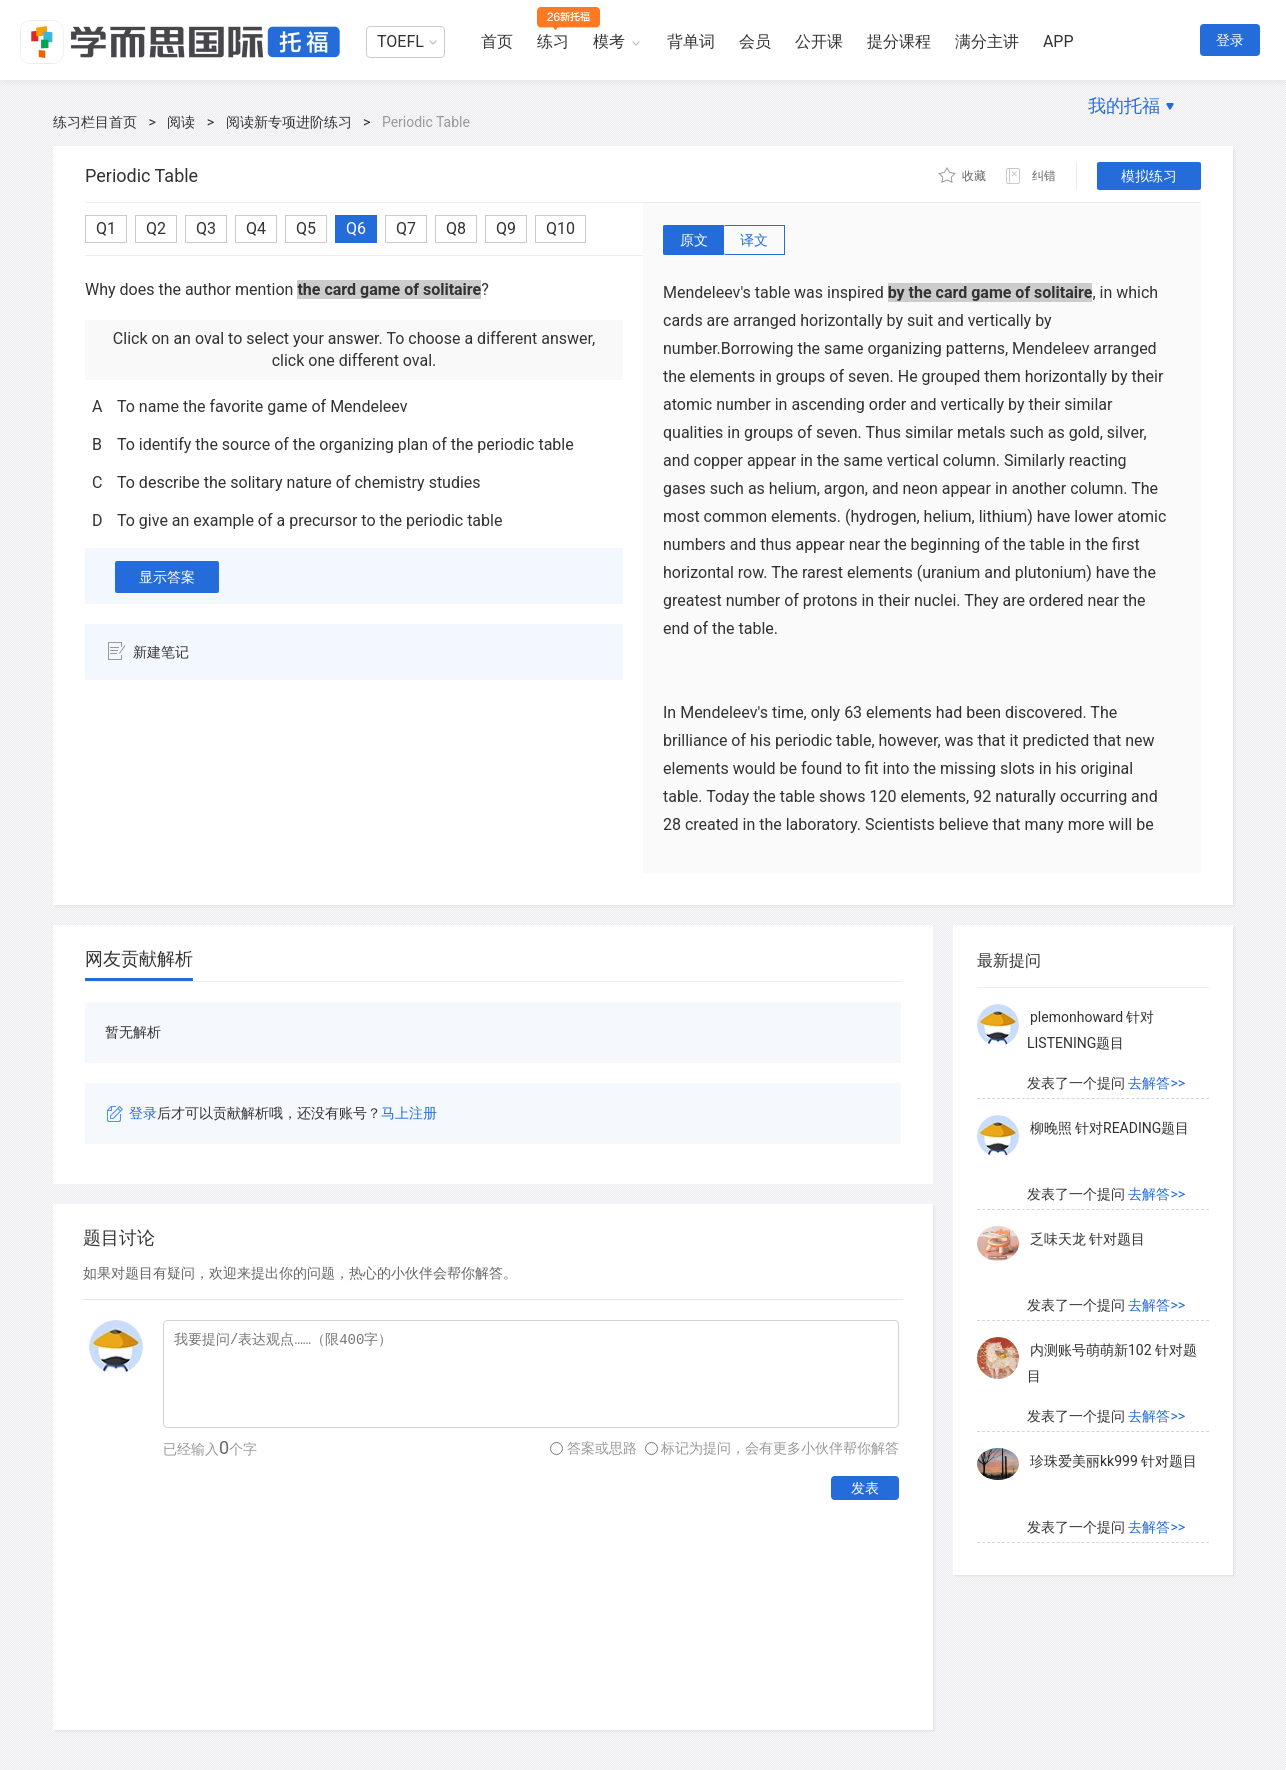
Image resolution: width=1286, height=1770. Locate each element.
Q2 (156, 228)
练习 (553, 41)
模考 (609, 41)
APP (1058, 41)
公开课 (819, 41)
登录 (1230, 40)
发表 (865, 1488)
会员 (755, 41)
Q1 (106, 228)
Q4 (256, 228)
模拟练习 (1149, 176)
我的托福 (1124, 105)
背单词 (691, 41)
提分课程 (899, 41)
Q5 (306, 228)
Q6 (356, 228)
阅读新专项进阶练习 (289, 122)
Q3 (206, 228)
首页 (497, 41)
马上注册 (409, 1113)
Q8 (456, 228)
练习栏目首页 (95, 122)
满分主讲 (987, 41)
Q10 (560, 228)
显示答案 (167, 577)
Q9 (506, 228)
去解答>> (1156, 1083)
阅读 (181, 122)
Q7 (406, 228)
